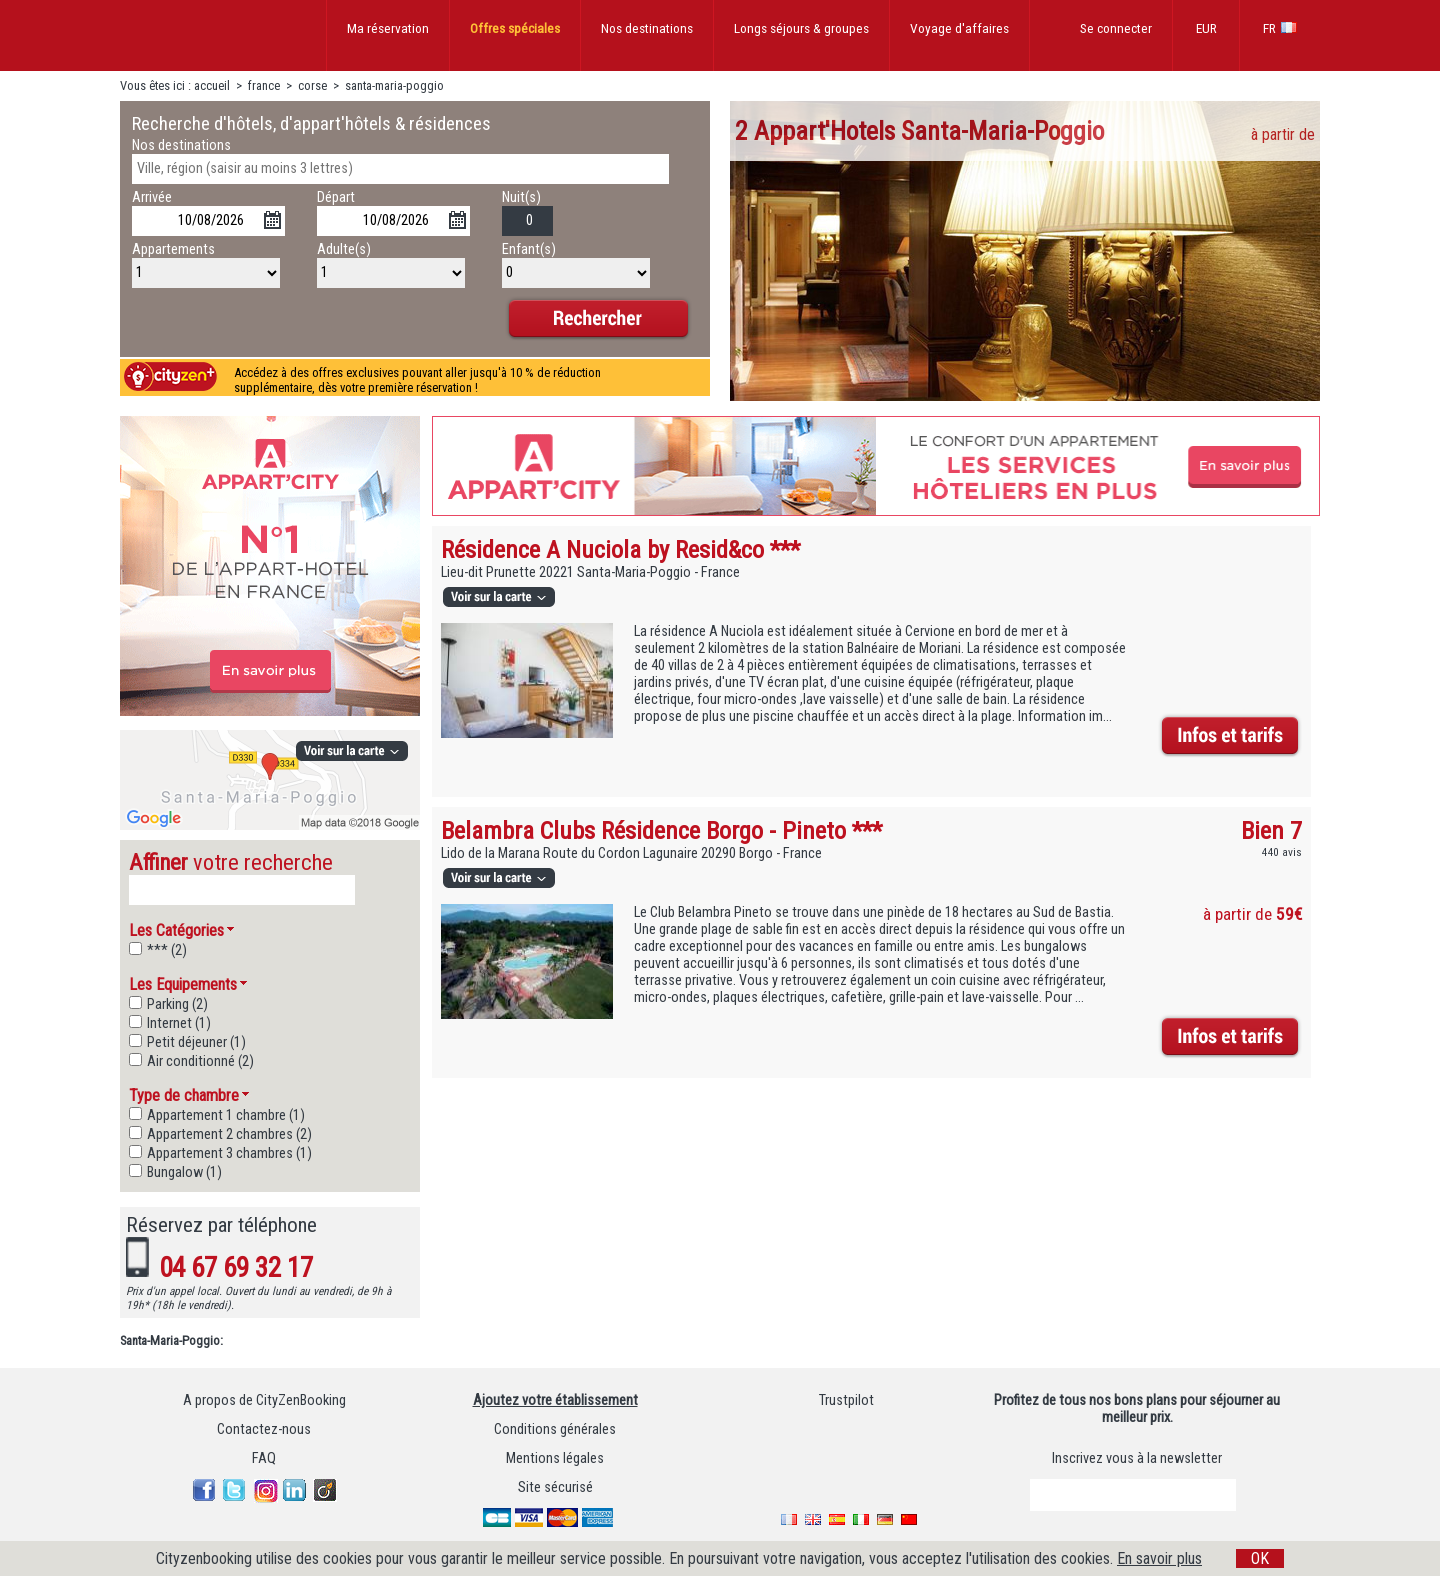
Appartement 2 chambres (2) (229, 1137)
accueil (212, 85)
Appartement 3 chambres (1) (229, 1156)
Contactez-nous (264, 1432)
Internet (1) (179, 1026)
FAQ (264, 1461)
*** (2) (167, 953)
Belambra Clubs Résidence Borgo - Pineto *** (661, 830)
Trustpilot (846, 1403)
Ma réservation (388, 28)
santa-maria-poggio (394, 85)
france (264, 85)
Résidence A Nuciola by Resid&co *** (620, 549)
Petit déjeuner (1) (196, 1045)
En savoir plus (1159, 1558)
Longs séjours (801, 28)
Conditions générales (555, 1432)
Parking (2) (177, 1007)
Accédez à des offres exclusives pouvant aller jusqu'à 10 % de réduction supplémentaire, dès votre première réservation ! (417, 380)
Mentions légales (555, 1461)
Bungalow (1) (184, 1175)
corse (312, 85)
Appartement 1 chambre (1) (226, 1118)
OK (1260, 1558)
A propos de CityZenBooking (264, 1403)
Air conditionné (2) (200, 1064)
